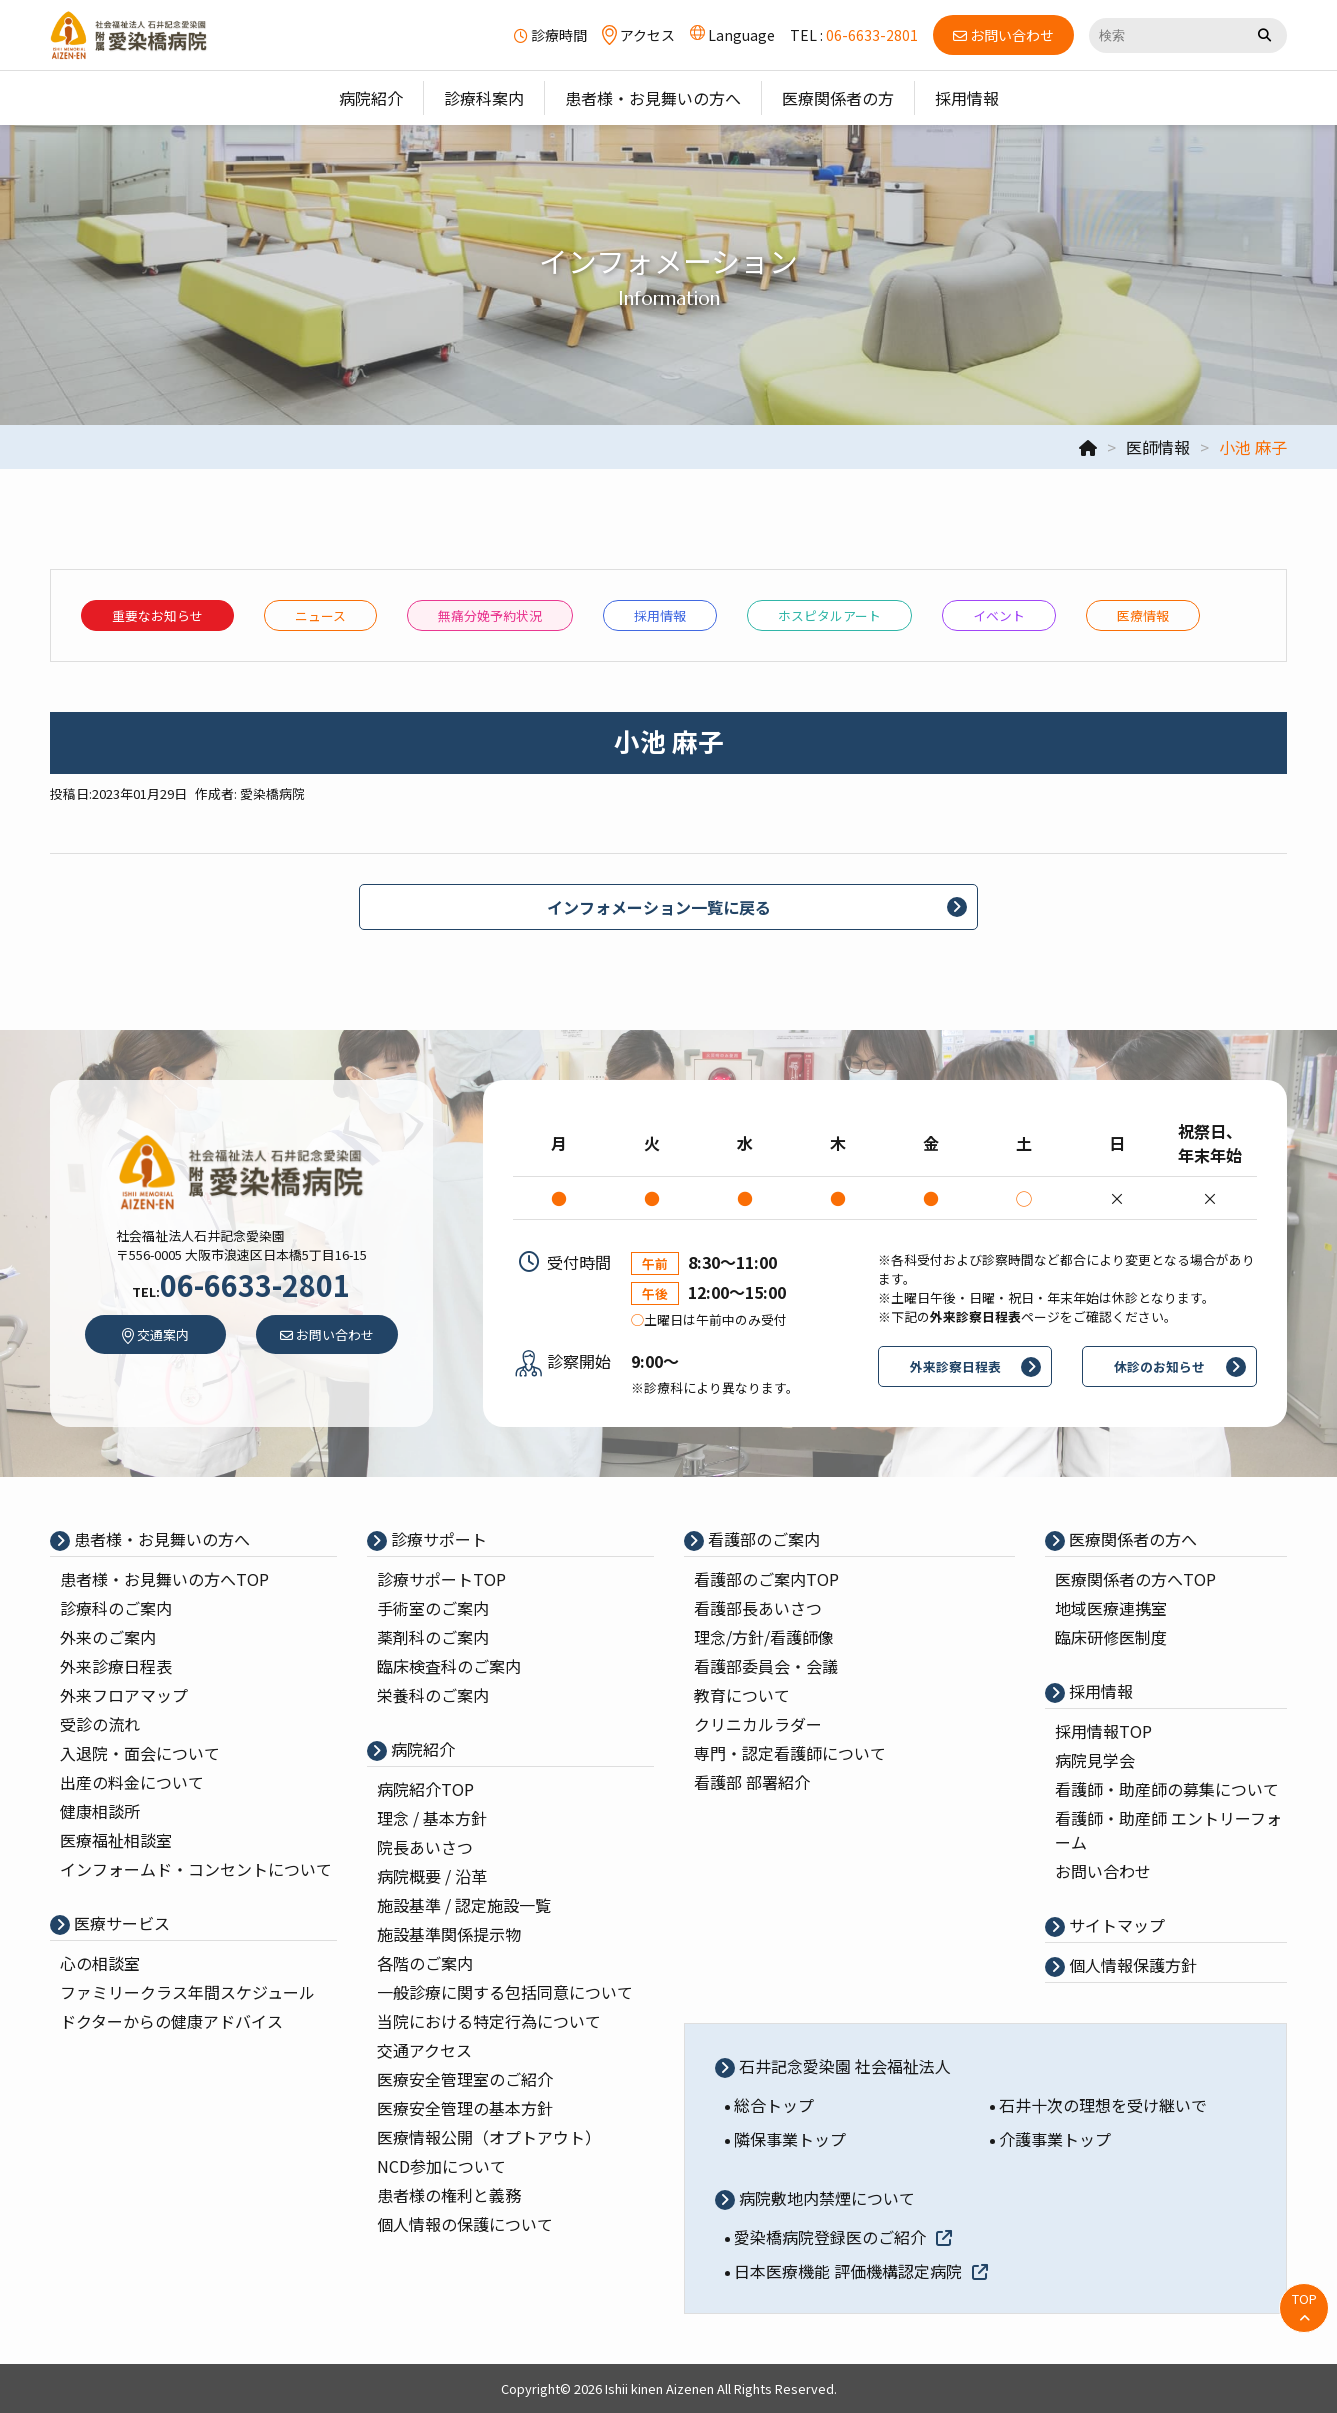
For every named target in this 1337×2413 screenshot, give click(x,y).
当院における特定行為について (489, 2021)
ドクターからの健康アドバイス (171, 2021)
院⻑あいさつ (425, 1847)
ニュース (320, 615)
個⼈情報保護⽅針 (1131, 1965)
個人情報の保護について (465, 2224)
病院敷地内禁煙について (825, 2198)
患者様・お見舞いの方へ (160, 1539)
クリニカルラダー (758, 1724)
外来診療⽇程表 (116, 1666)
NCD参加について (441, 2166)
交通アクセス (424, 2050)
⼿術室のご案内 (433, 1608)
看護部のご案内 (762, 1539)
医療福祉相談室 (116, 1840)
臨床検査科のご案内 (449, 1666)
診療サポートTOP (441, 1579)
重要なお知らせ (157, 615)
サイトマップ (1115, 1925)
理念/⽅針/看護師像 (764, 1637)
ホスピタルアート (829, 615)
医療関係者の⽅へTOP (1135, 1579)
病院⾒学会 (1095, 1760)
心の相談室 (100, 1963)
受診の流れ (100, 1724)
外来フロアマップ (124, 1695)
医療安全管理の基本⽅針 (465, 2108)
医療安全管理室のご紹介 (465, 2079)
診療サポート (437, 1539)
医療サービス (120, 1923)
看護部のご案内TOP (766, 1579)
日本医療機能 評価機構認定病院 (861, 2271)
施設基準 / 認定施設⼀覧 (464, 1905)
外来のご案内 (108, 1637)
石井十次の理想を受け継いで (1103, 2105)
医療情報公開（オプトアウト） (489, 2137)
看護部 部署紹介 (752, 1782)
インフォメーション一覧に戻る (659, 907)
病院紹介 (421, 1749)
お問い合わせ (1103, 1871)
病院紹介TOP (425, 1789)
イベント (999, 615)
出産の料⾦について (132, 1782)
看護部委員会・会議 (766, 1666)
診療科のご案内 (116, 1608)
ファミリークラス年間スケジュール (187, 1992)
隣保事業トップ (790, 2139)
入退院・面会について (140, 1753)
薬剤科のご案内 (433, 1637)
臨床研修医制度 (1111, 1637)
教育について (742, 1695)
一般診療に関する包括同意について (505, 1992)
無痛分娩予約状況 (490, 615)
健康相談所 (100, 1811)
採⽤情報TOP (1103, 1731)
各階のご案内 (425, 1963)
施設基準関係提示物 (449, 1934)
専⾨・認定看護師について (790, 1753)
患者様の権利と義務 (449, 2195)
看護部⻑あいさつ (758, 1608)
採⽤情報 (660, 615)
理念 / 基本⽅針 (432, 1818)
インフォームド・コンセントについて (196, 1869)
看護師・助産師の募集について (1167, 1789)
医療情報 (1143, 615)
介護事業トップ (1055, 2139)
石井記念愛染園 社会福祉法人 (843, 2066)
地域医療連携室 (1111, 1608)
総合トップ (774, 2105)
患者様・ (164, 1579)
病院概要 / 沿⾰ (432, 1876)
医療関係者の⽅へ (1131, 1539)
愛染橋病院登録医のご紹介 (843, 2237)
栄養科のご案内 (433, 1695)
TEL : (854, 35)
